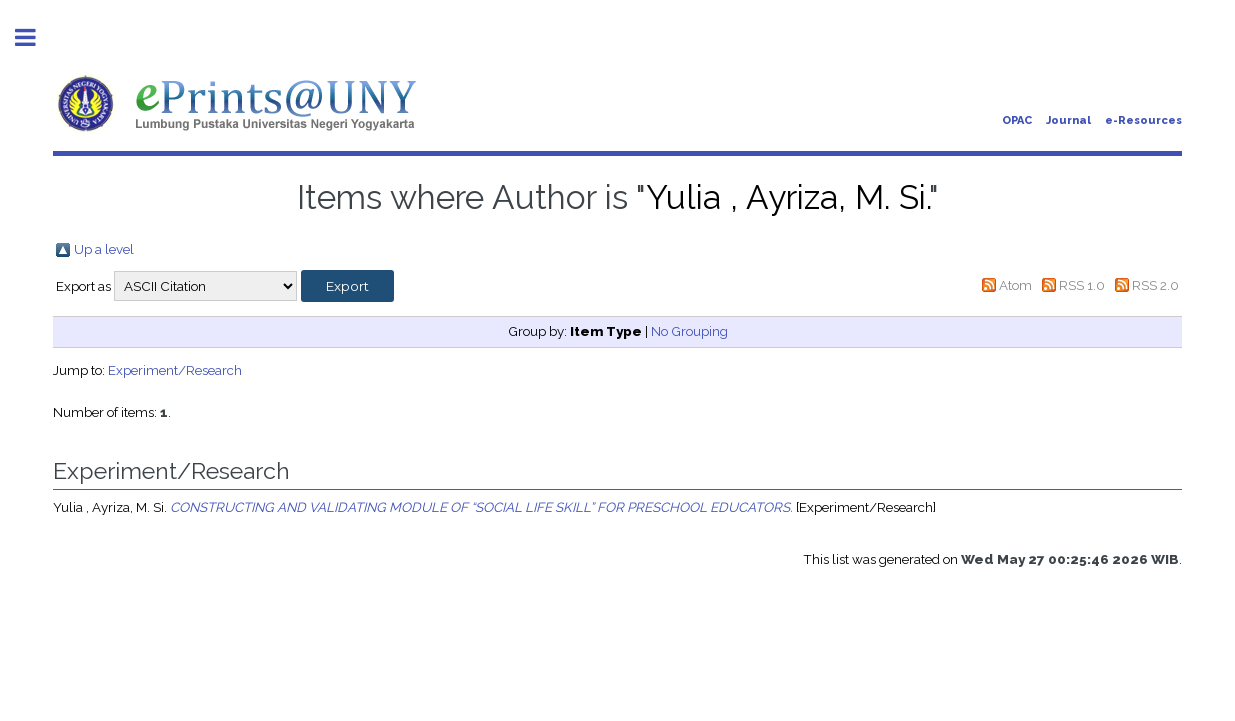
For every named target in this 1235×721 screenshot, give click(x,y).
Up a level (104, 249)
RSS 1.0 (1082, 285)
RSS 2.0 (1155, 285)
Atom (1015, 285)
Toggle (36, 37)
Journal (1068, 120)
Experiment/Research (175, 370)
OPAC (1017, 120)
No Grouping (689, 331)
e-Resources (1143, 120)
